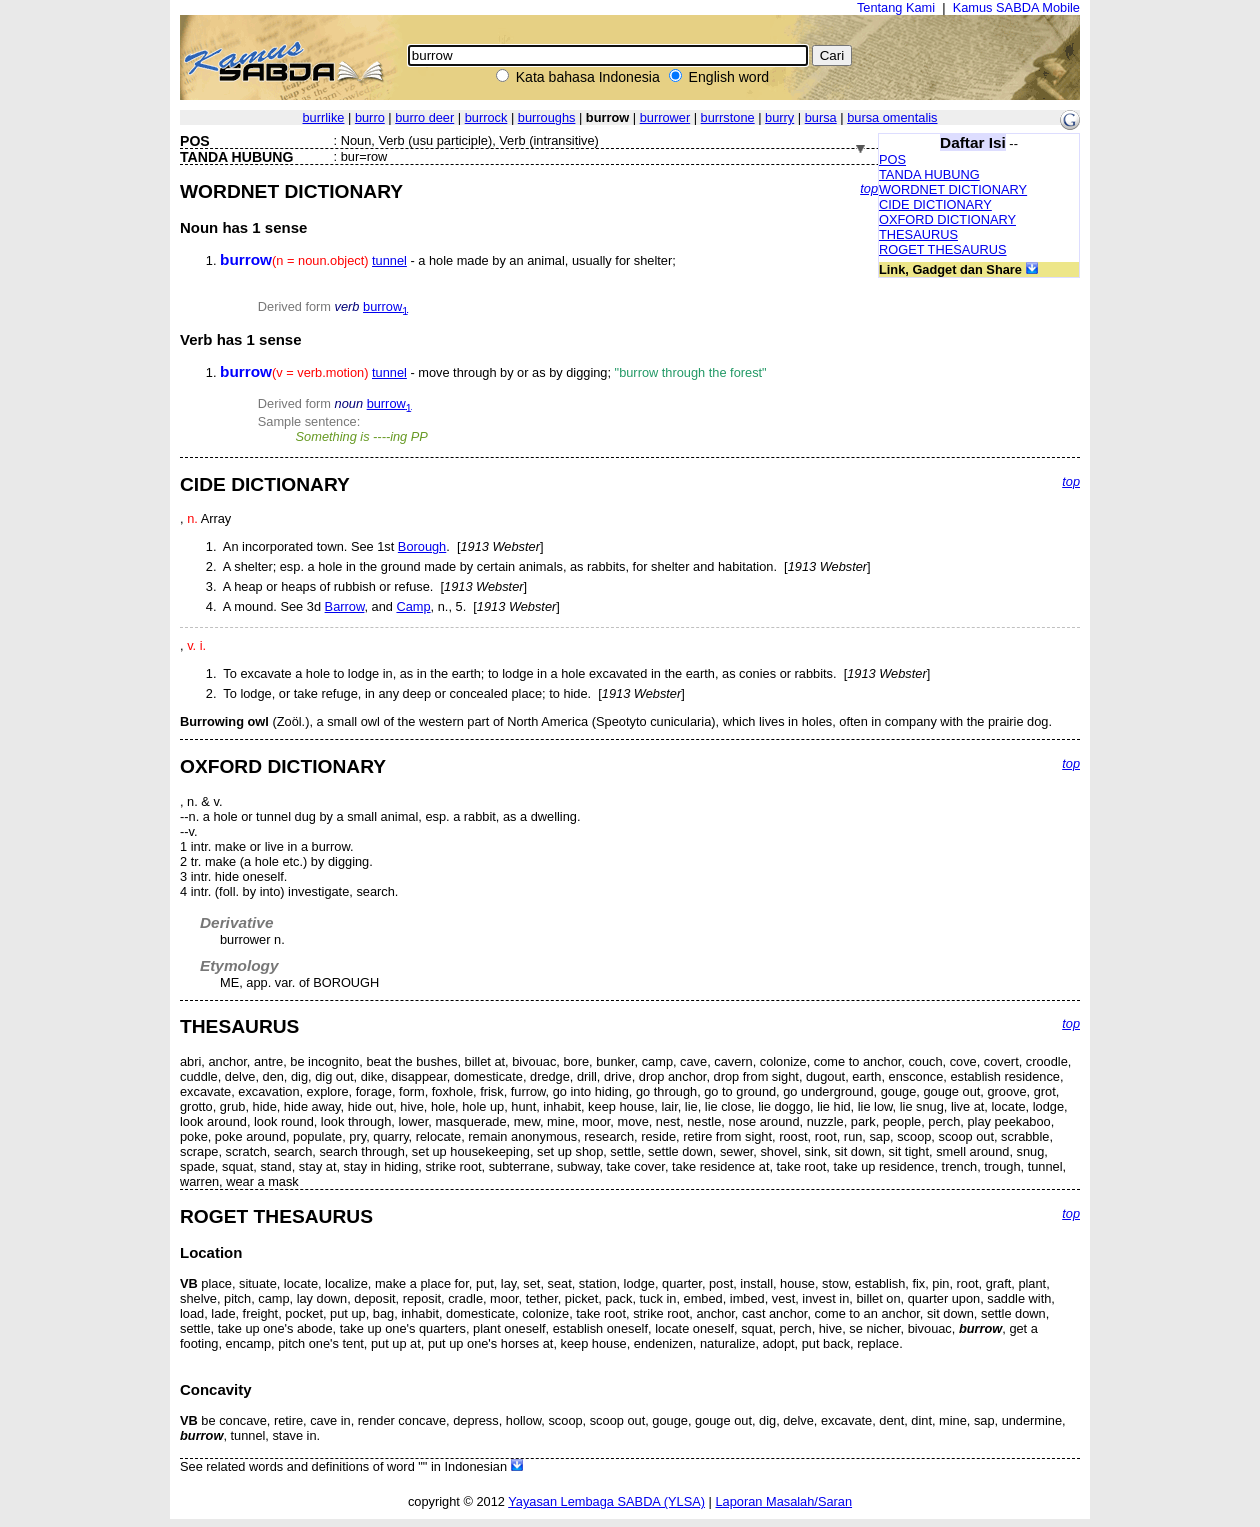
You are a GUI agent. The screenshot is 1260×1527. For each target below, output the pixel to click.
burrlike (323, 117)
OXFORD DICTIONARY (947, 219)
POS (892, 159)
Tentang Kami (896, 7)
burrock (486, 117)
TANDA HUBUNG (929, 174)
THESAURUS (918, 234)
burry (779, 117)
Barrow (345, 606)
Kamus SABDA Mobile (1016, 7)
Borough (422, 546)
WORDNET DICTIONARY (953, 189)
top (869, 188)
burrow (385, 306)
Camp (413, 606)
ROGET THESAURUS (943, 249)
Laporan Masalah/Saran (783, 1501)
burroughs (547, 117)
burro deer (424, 117)
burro (370, 117)
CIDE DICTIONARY (935, 204)
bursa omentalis (892, 117)
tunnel (389, 260)
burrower (665, 117)
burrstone (728, 117)
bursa (821, 117)
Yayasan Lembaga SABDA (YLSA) (606, 1501)
